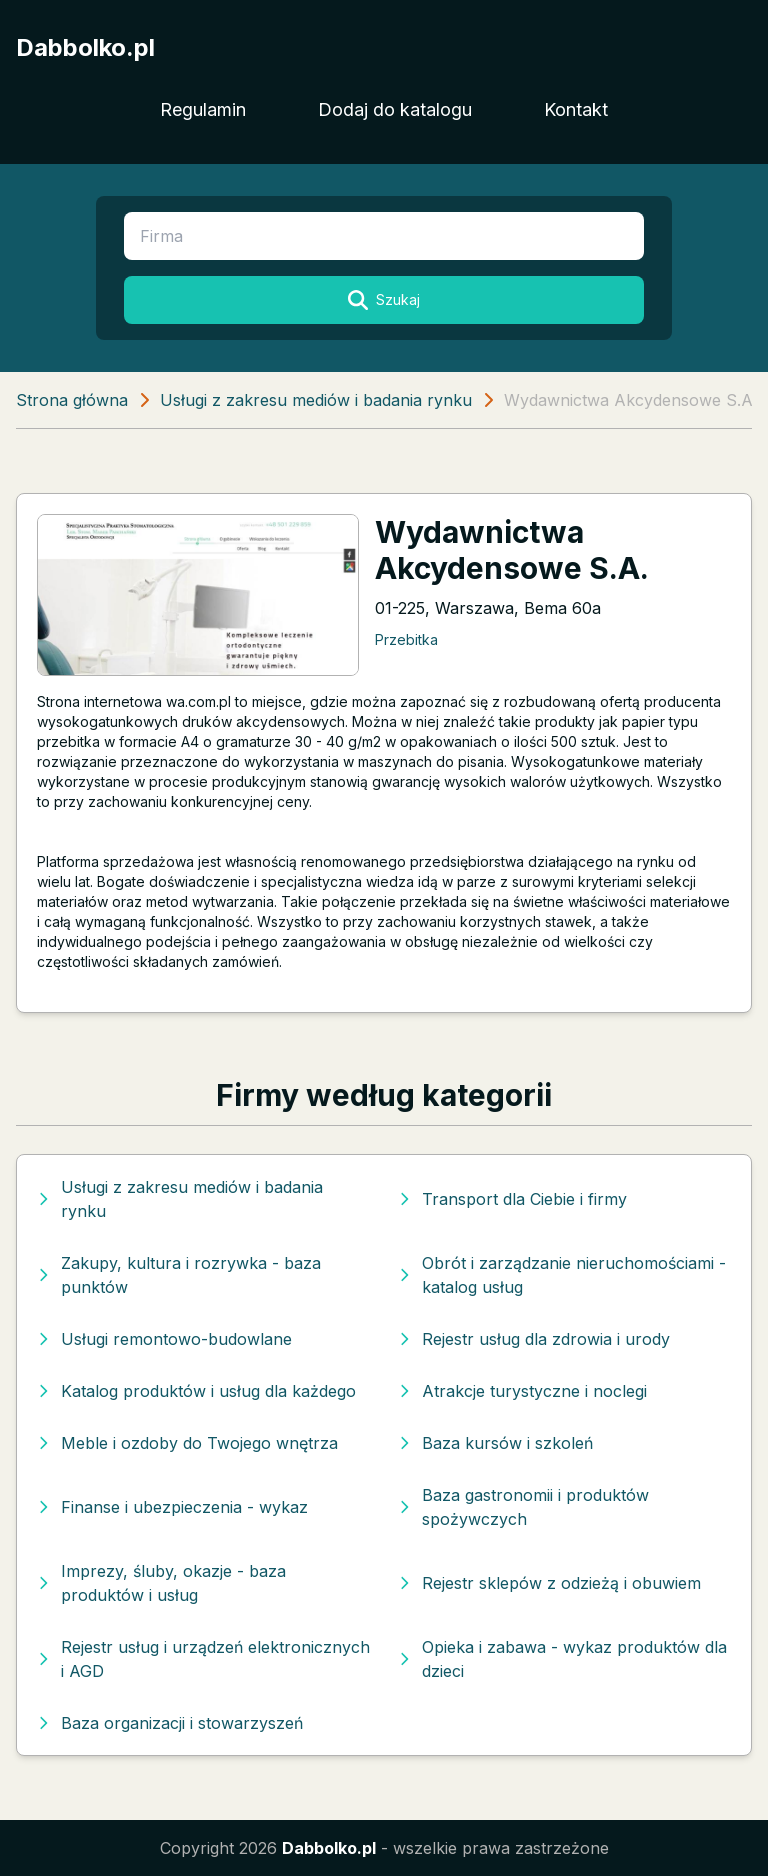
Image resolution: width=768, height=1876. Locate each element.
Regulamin (203, 109)
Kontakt (576, 109)
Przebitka (406, 639)
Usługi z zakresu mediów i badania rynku (316, 400)
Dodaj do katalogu (395, 109)
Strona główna (72, 400)
